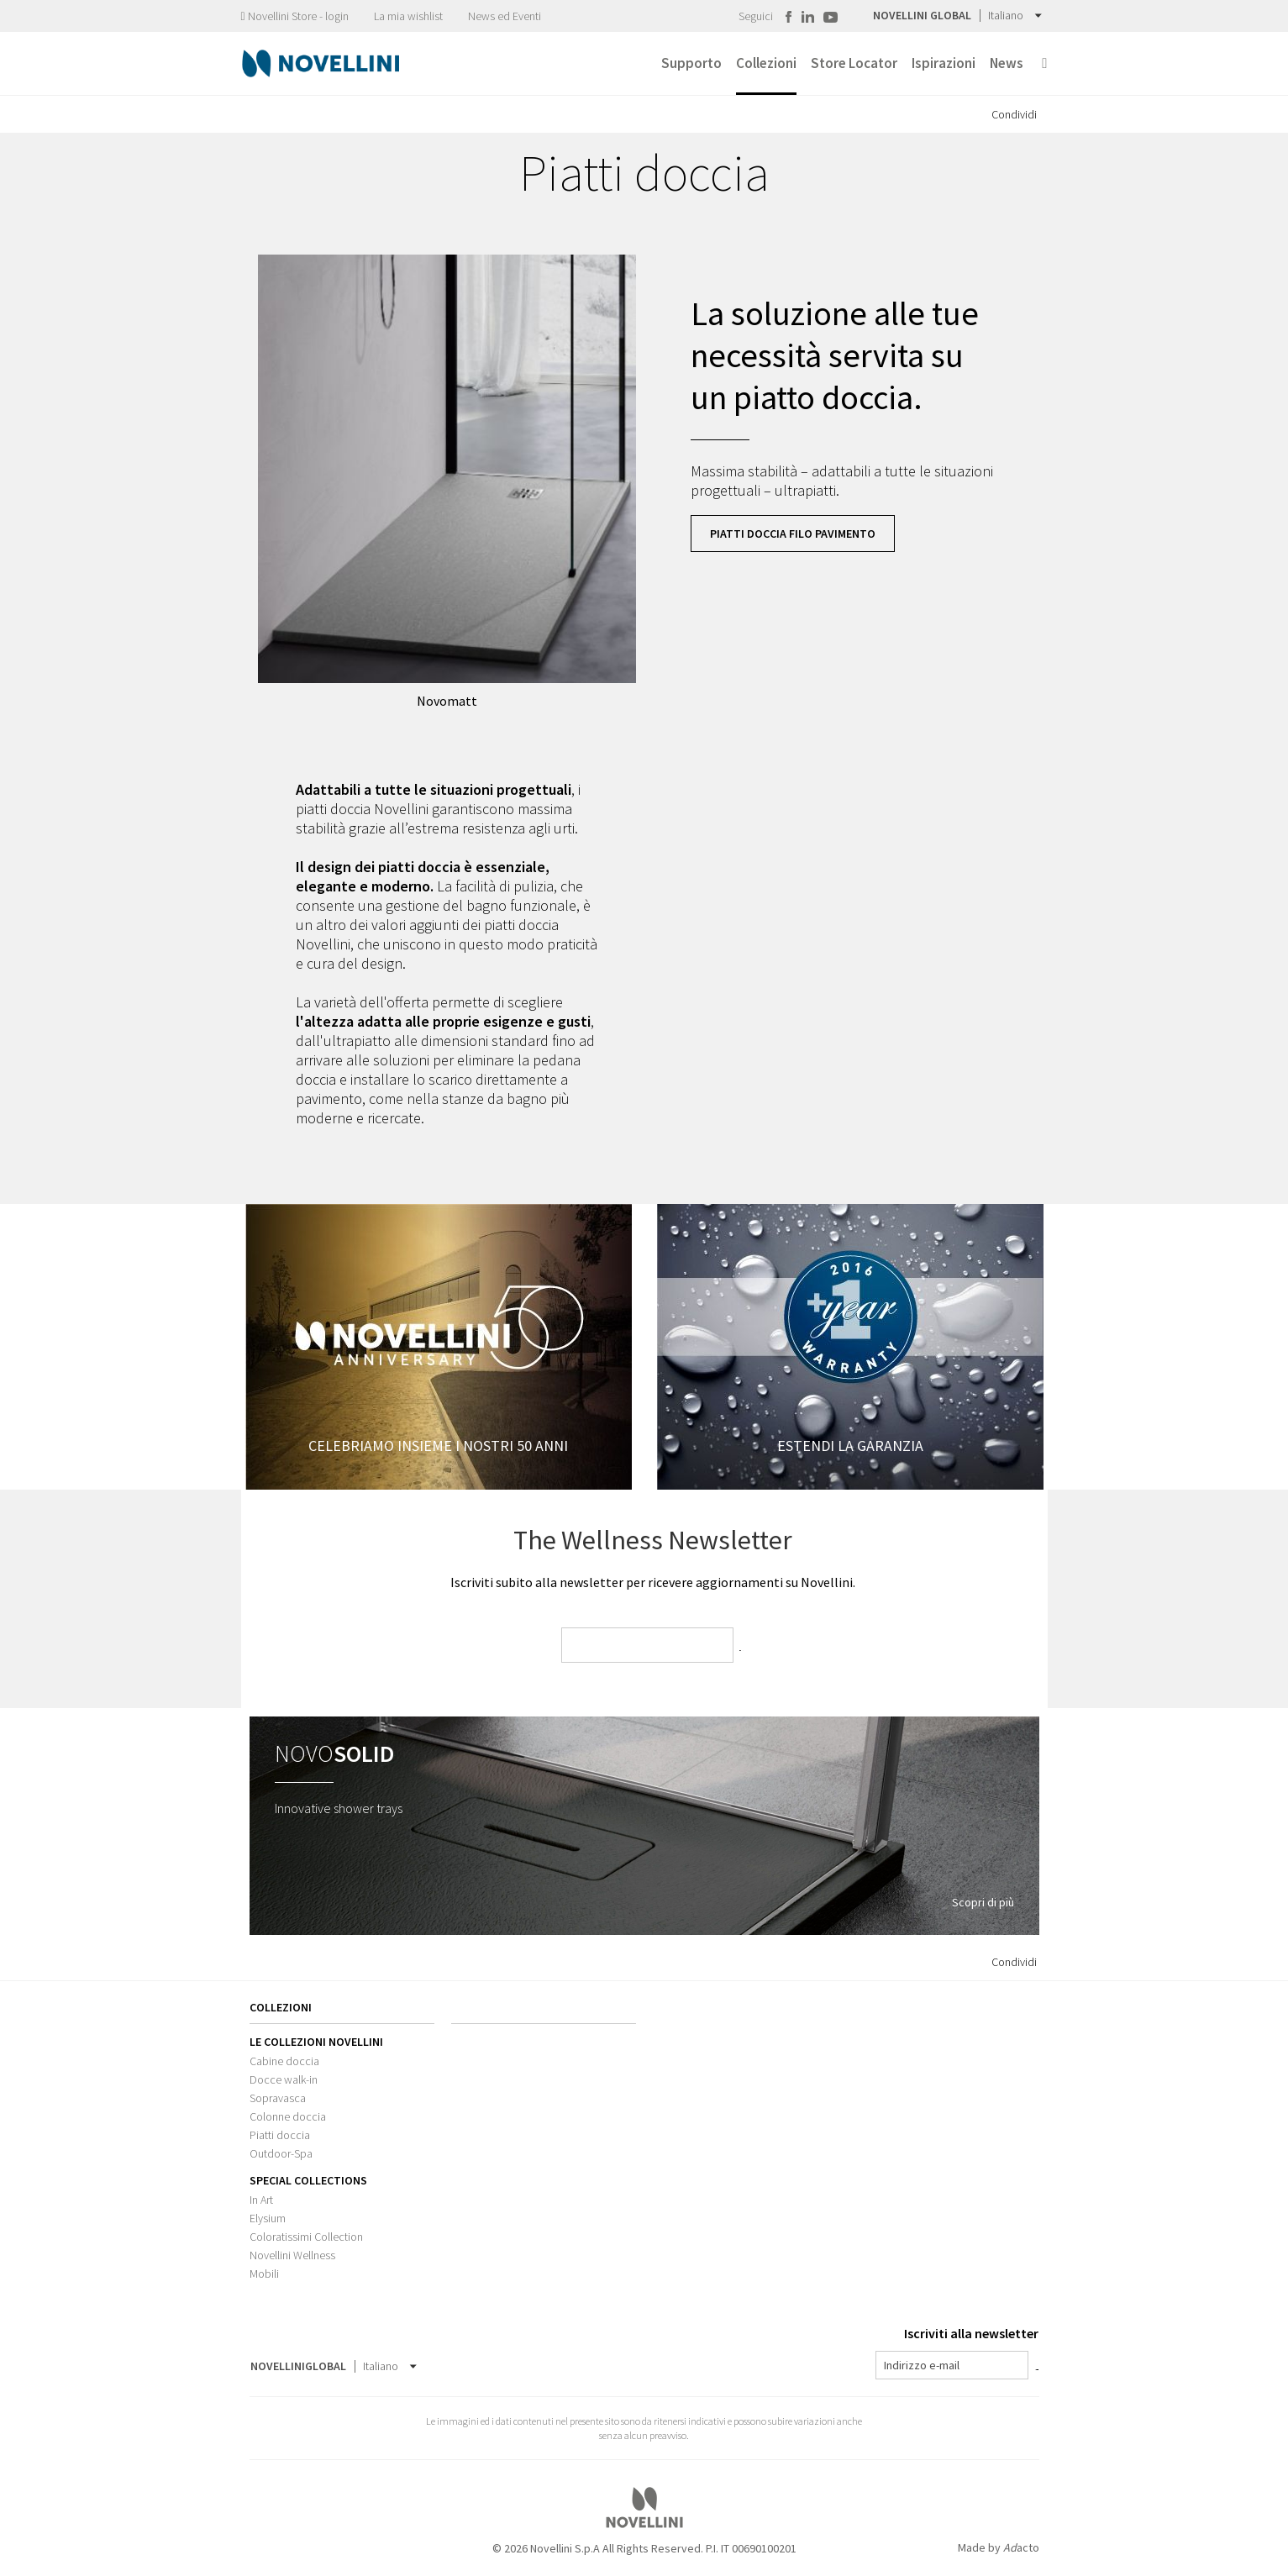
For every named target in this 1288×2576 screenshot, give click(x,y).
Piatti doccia (280, 2134)
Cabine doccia (284, 2061)
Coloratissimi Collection (306, 2236)
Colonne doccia (288, 2116)
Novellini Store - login (295, 16)
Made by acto (998, 2547)
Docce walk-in (284, 2079)
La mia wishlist (408, 16)
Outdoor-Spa (281, 2153)
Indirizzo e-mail (921, 2365)
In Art (261, 2199)
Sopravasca (278, 2097)
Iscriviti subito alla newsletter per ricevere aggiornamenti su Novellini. (652, 1582)
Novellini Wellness (292, 2255)
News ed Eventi (504, 16)
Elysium (268, 2218)
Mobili (264, 2273)
